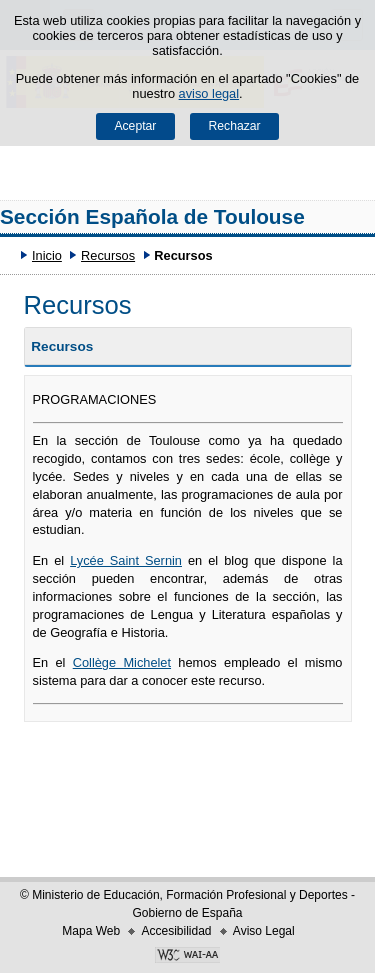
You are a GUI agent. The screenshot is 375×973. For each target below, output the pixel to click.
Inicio (47, 255)
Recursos (108, 255)
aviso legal (209, 93)
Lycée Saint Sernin (126, 560)
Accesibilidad (176, 931)
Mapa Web (91, 931)
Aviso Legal (264, 931)
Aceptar (135, 126)
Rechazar (235, 126)
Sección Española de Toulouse (152, 216)
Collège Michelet (122, 662)
